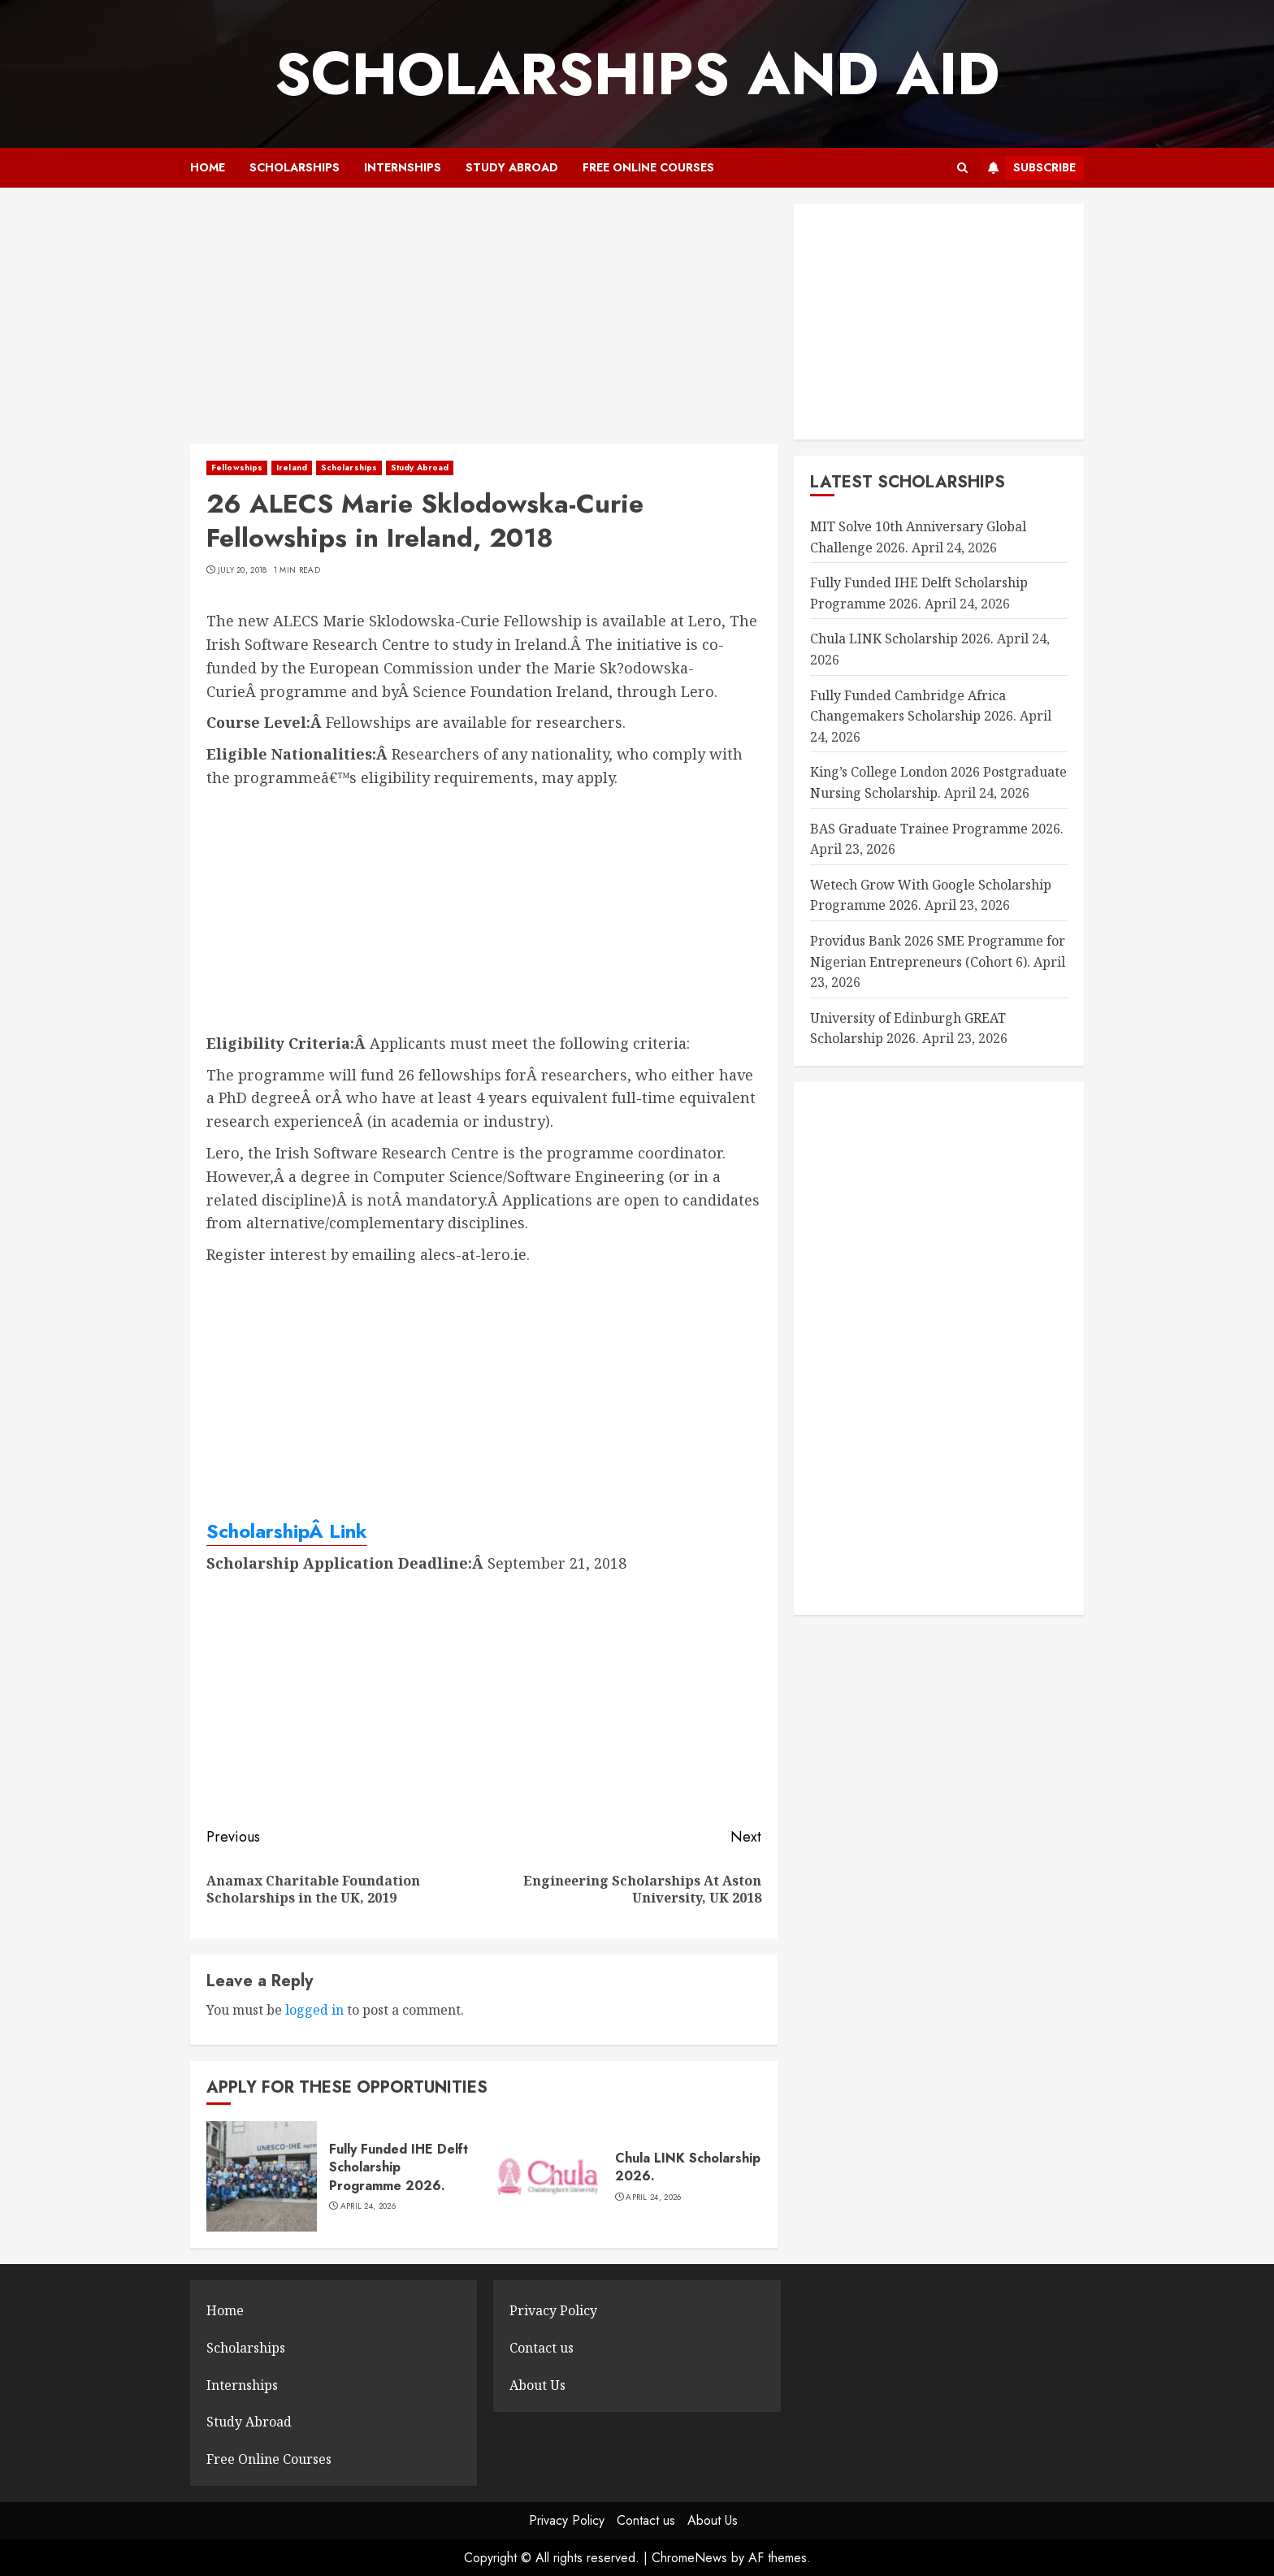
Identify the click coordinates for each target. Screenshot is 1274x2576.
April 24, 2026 (368, 2206)
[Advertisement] (484, 324)
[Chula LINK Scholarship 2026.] (547, 2176)
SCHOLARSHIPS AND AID (637, 74)
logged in (314, 2010)
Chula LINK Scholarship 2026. (687, 2167)
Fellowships (236, 467)
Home (207, 167)
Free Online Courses (648, 167)
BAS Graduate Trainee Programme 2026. (937, 829)
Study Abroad (512, 167)
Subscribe (1028, 168)
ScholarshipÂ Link (286, 1531)
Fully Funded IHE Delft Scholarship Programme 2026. (398, 2167)
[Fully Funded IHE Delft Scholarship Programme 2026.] (261, 2176)
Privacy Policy (553, 2310)
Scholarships (294, 167)
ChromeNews (689, 2557)
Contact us (541, 2348)
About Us (537, 2385)
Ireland (291, 467)
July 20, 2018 (242, 570)
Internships (402, 167)
